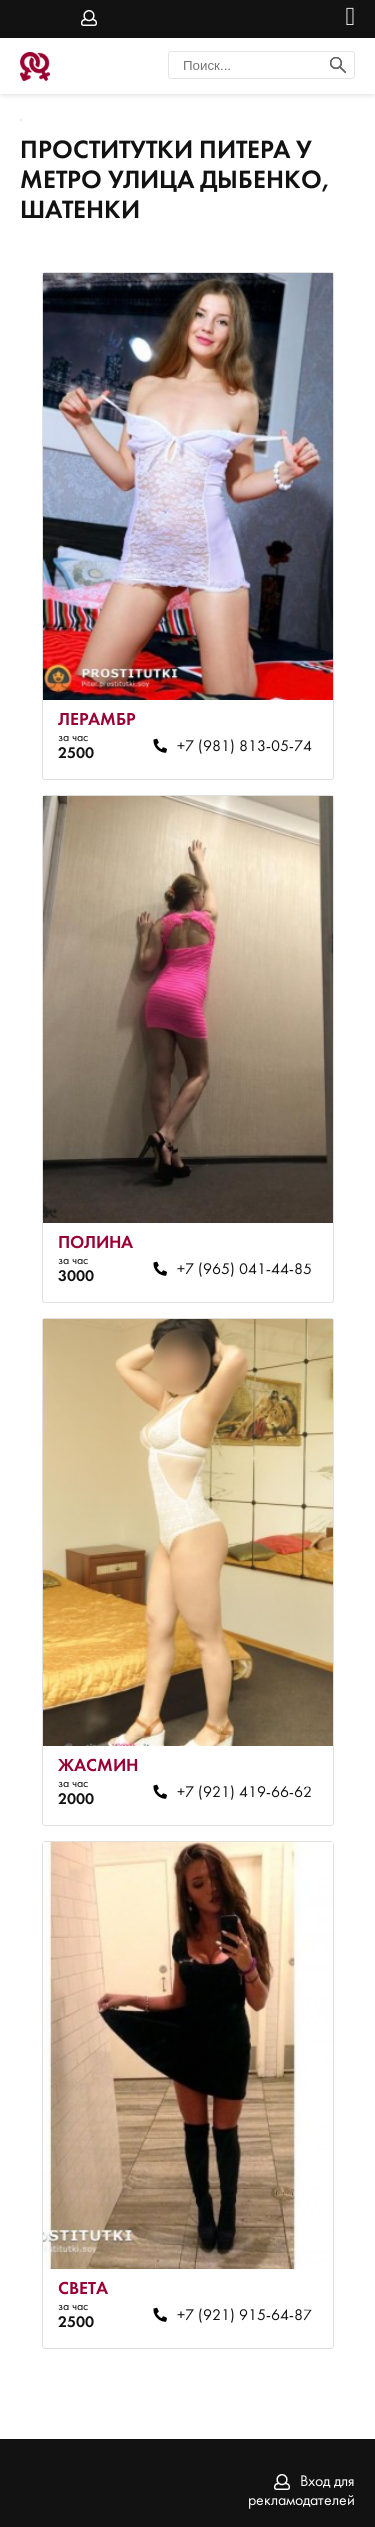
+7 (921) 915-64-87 (244, 2316)
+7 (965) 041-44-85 (244, 1270)
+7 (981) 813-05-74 (244, 747)
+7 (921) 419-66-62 (244, 1793)
